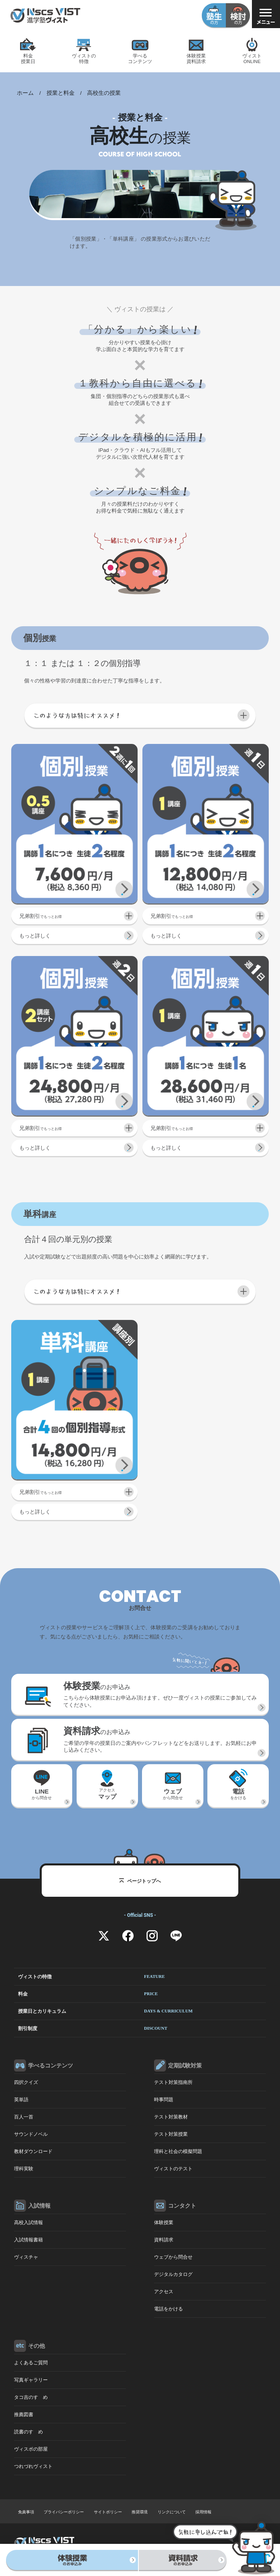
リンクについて (172, 2512)
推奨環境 (140, 2512)
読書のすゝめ (28, 2432)
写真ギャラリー (31, 2380)
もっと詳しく (35, 936)
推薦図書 (23, 2414)
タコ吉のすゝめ (31, 2397)
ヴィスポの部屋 (31, 2449)
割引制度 (92, 2028)
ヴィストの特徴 (91, 1976)
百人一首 (23, 2117)
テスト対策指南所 (173, 2082)
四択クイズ (26, 2082)
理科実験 (23, 2169)
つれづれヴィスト (33, 2466)
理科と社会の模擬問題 (178, 2151)
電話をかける (168, 2309)
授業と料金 (61, 93)
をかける (238, 1796)
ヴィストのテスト (173, 2169)
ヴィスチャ (26, 2257)
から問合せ (42, 1796)
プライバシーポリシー (64, 2512)
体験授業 (163, 2222)
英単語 (21, 2099)
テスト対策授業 (171, 2134)
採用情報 (203, 2512)
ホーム (25, 93)
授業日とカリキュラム (105, 2011)
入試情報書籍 (28, 2240)
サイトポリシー (108, 2512)
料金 (88, 1994)
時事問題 (163, 2099)
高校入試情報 (28, 2222)
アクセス (107, 1797)
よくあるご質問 (31, 2363)
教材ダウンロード (33, 2151)
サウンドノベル (31, 2134)
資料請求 (163, 2240)
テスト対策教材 (171, 2117)
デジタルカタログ (173, 2274)
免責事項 (26, 2512)
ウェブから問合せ (173, 2257)
